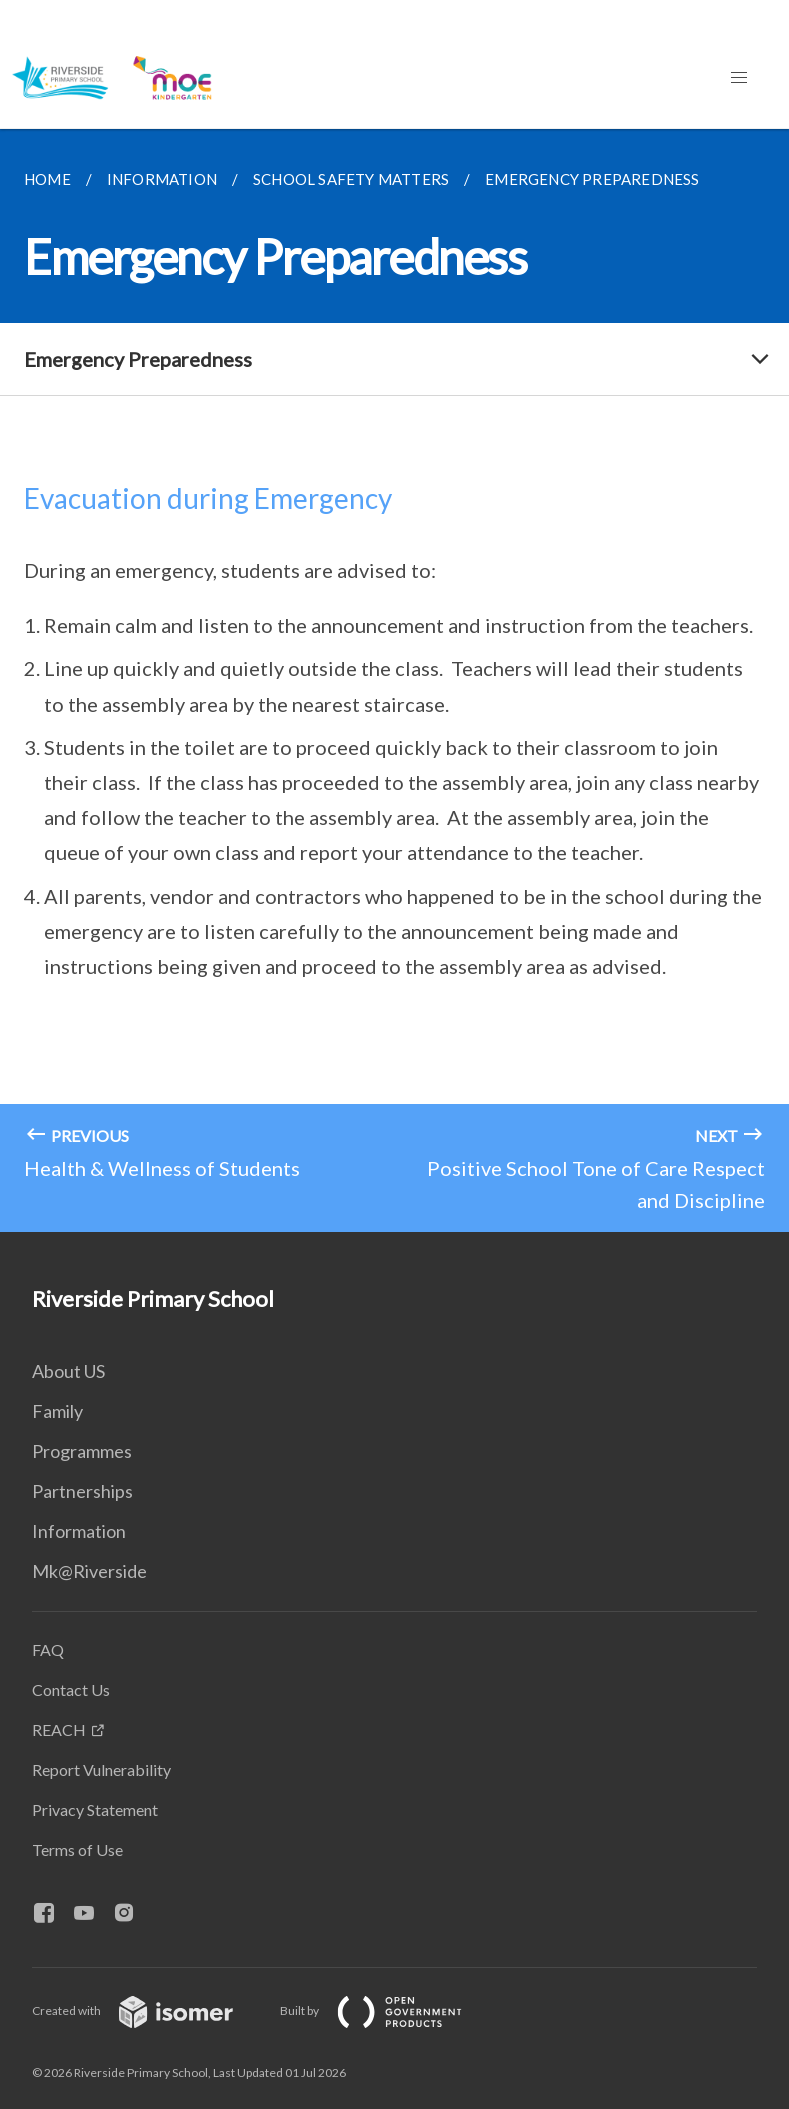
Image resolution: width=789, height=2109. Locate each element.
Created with (148, 2010)
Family (57, 1411)
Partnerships (82, 1491)
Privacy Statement (95, 1809)
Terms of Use (77, 1849)
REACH (59, 1729)
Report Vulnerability (101, 1769)
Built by (387, 2010)
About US (68, 1371)
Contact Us (71, 1689)
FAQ (48, 1649)
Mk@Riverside (89, 1571)
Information (79, 1531)
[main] (394, 680)
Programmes (82, 1451)
